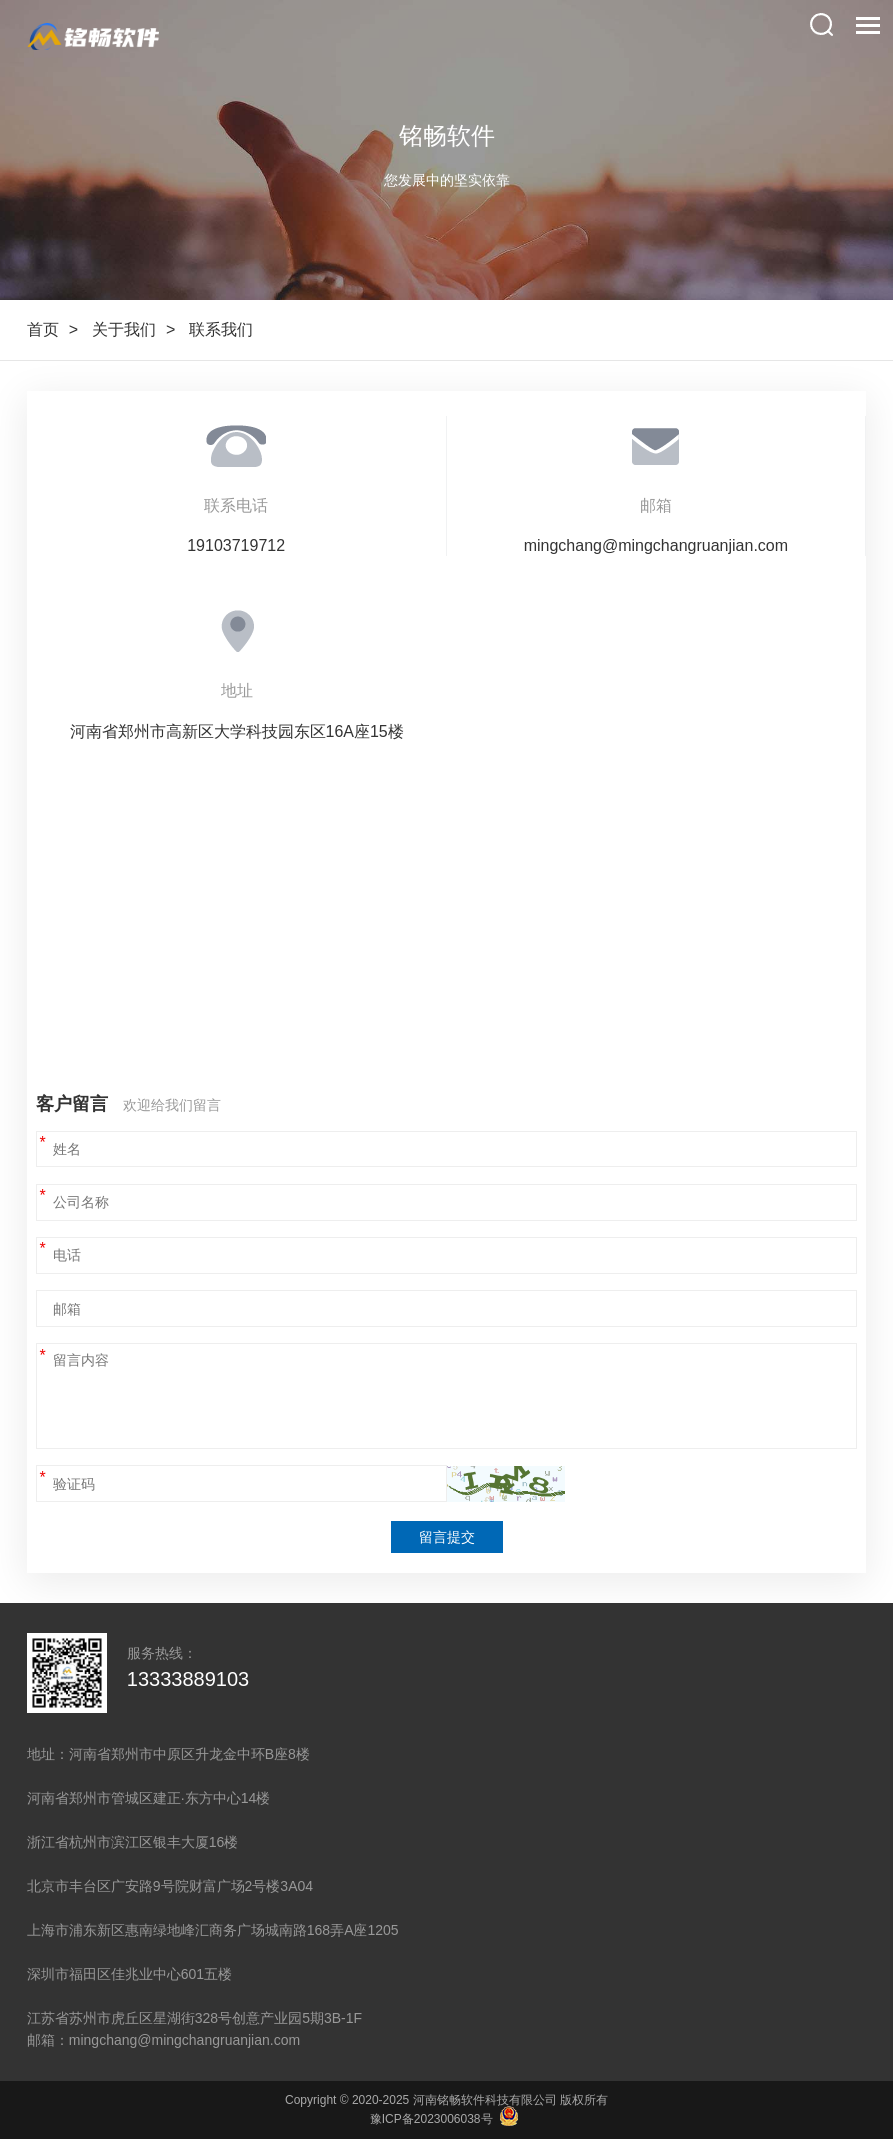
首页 (43, 329)
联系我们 (221, 329)
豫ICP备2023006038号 (431, 2119)
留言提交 (447, 1537)
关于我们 (124, 329)
